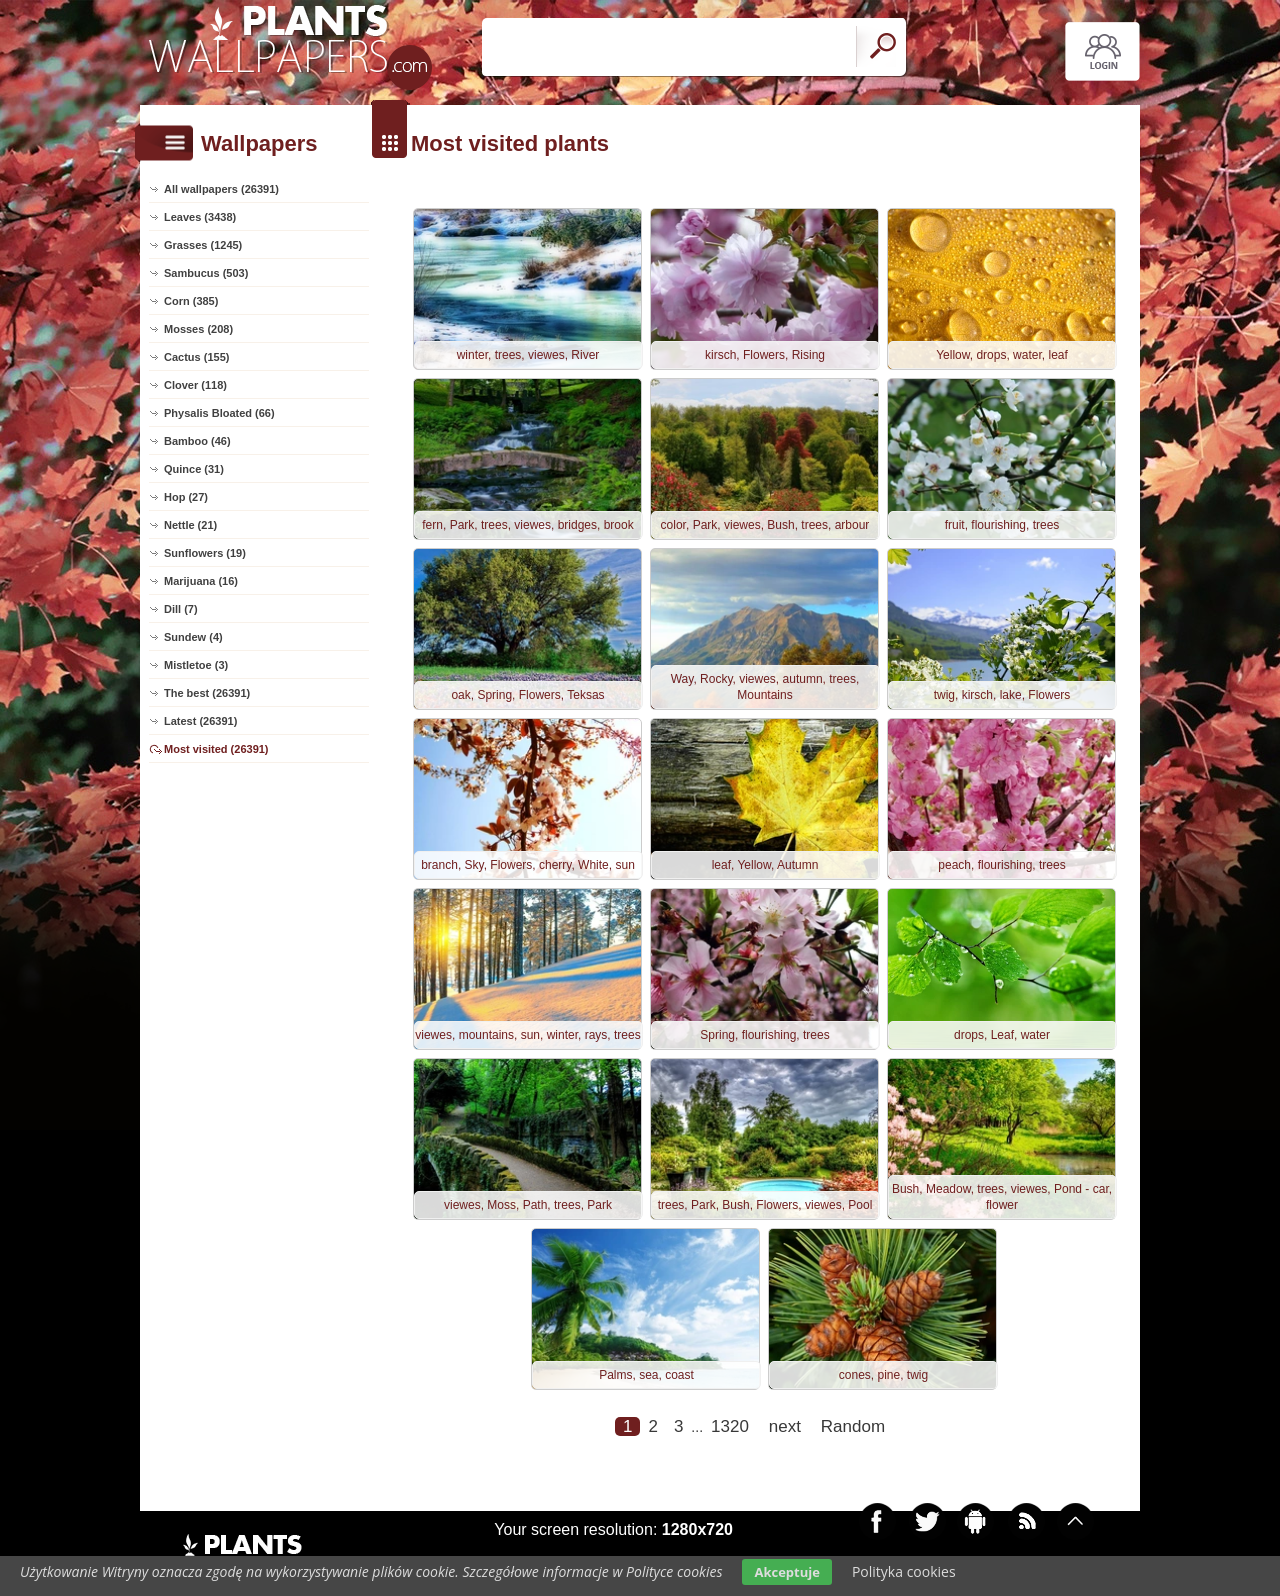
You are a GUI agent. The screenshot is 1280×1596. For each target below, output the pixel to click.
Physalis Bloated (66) (219, 413)
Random (853, 1426)
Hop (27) (186, 497)
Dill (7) (181, 609)
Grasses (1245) (203, 245)
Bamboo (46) (197, 441)
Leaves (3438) (200, 217)
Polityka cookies (904, 1571)
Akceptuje (786, 1572)
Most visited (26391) (216, 749)
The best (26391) (207, 693)
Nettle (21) (190, 525)
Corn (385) (191, 301)
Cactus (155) (196, 357)
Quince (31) (194, 469)
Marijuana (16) (201, 581)
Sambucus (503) (206, 273)
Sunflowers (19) (205, 553)
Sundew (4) (193, 637)
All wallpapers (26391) (221, 189)
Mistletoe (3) (196, 665)
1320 (730, 1426)
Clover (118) (195, 385)
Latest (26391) (200, 721)
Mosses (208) (198, 329)
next (785, 1426)
